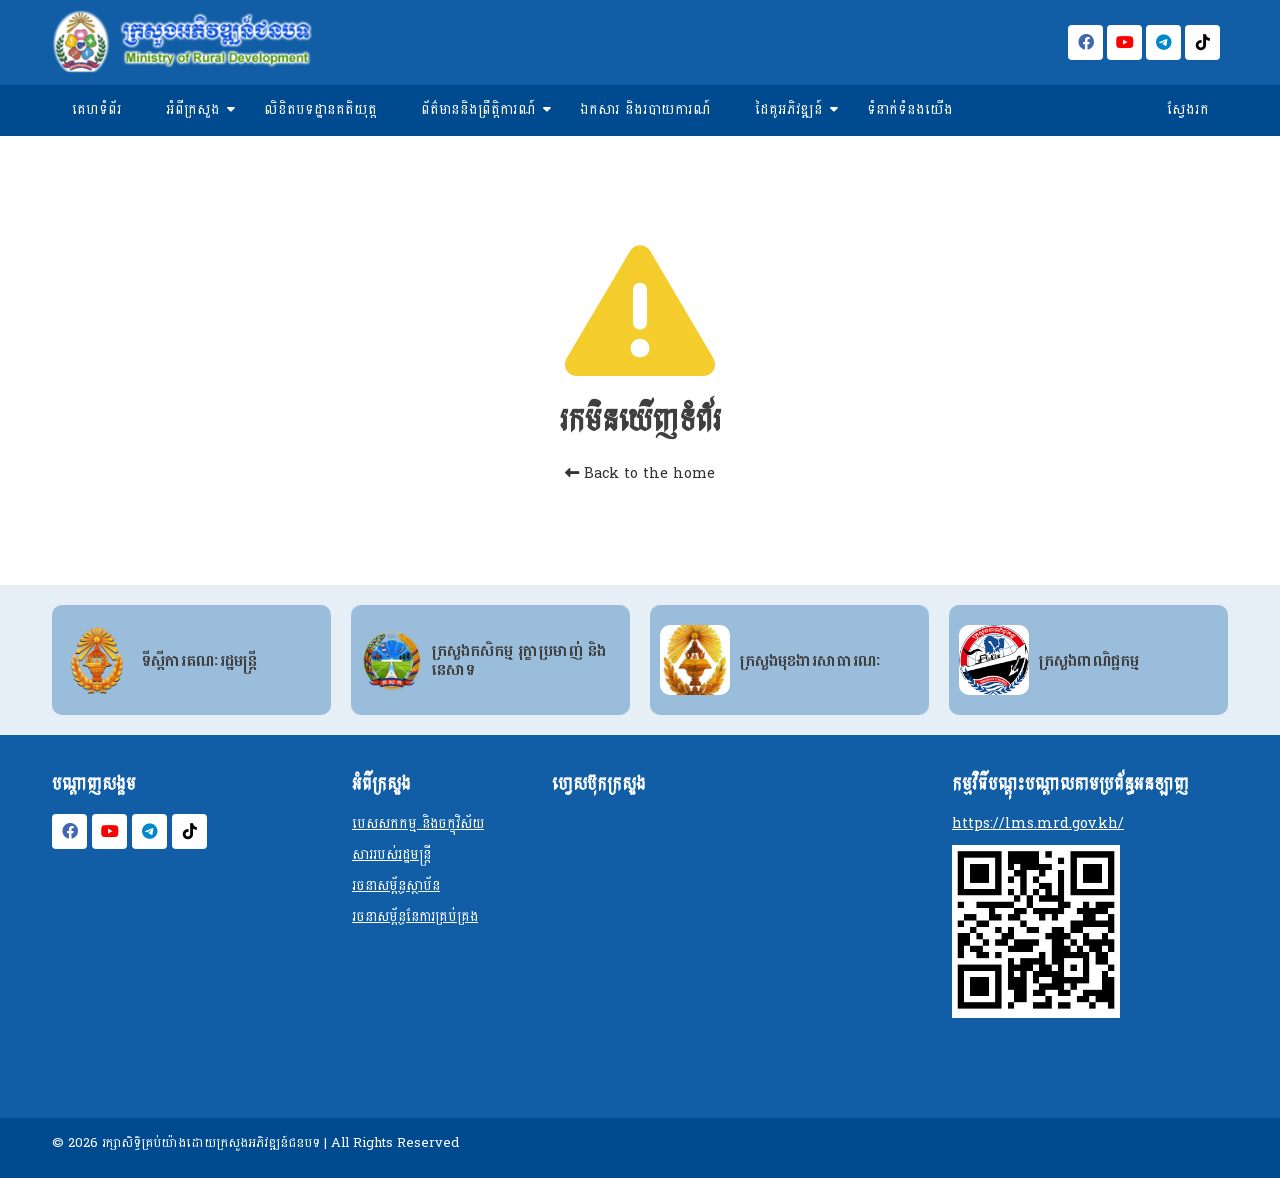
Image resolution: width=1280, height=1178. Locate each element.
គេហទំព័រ (97, 109)
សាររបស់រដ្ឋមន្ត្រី (391, 854)
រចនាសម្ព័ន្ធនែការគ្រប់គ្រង (415, 916)
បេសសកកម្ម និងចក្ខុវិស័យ (418, 823)
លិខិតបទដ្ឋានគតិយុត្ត (320, 109)
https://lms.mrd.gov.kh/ (1038, 823)
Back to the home (640, 473)
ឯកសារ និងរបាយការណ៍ (645, 109)
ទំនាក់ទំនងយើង (910, 109)
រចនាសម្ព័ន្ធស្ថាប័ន (396, 885)
